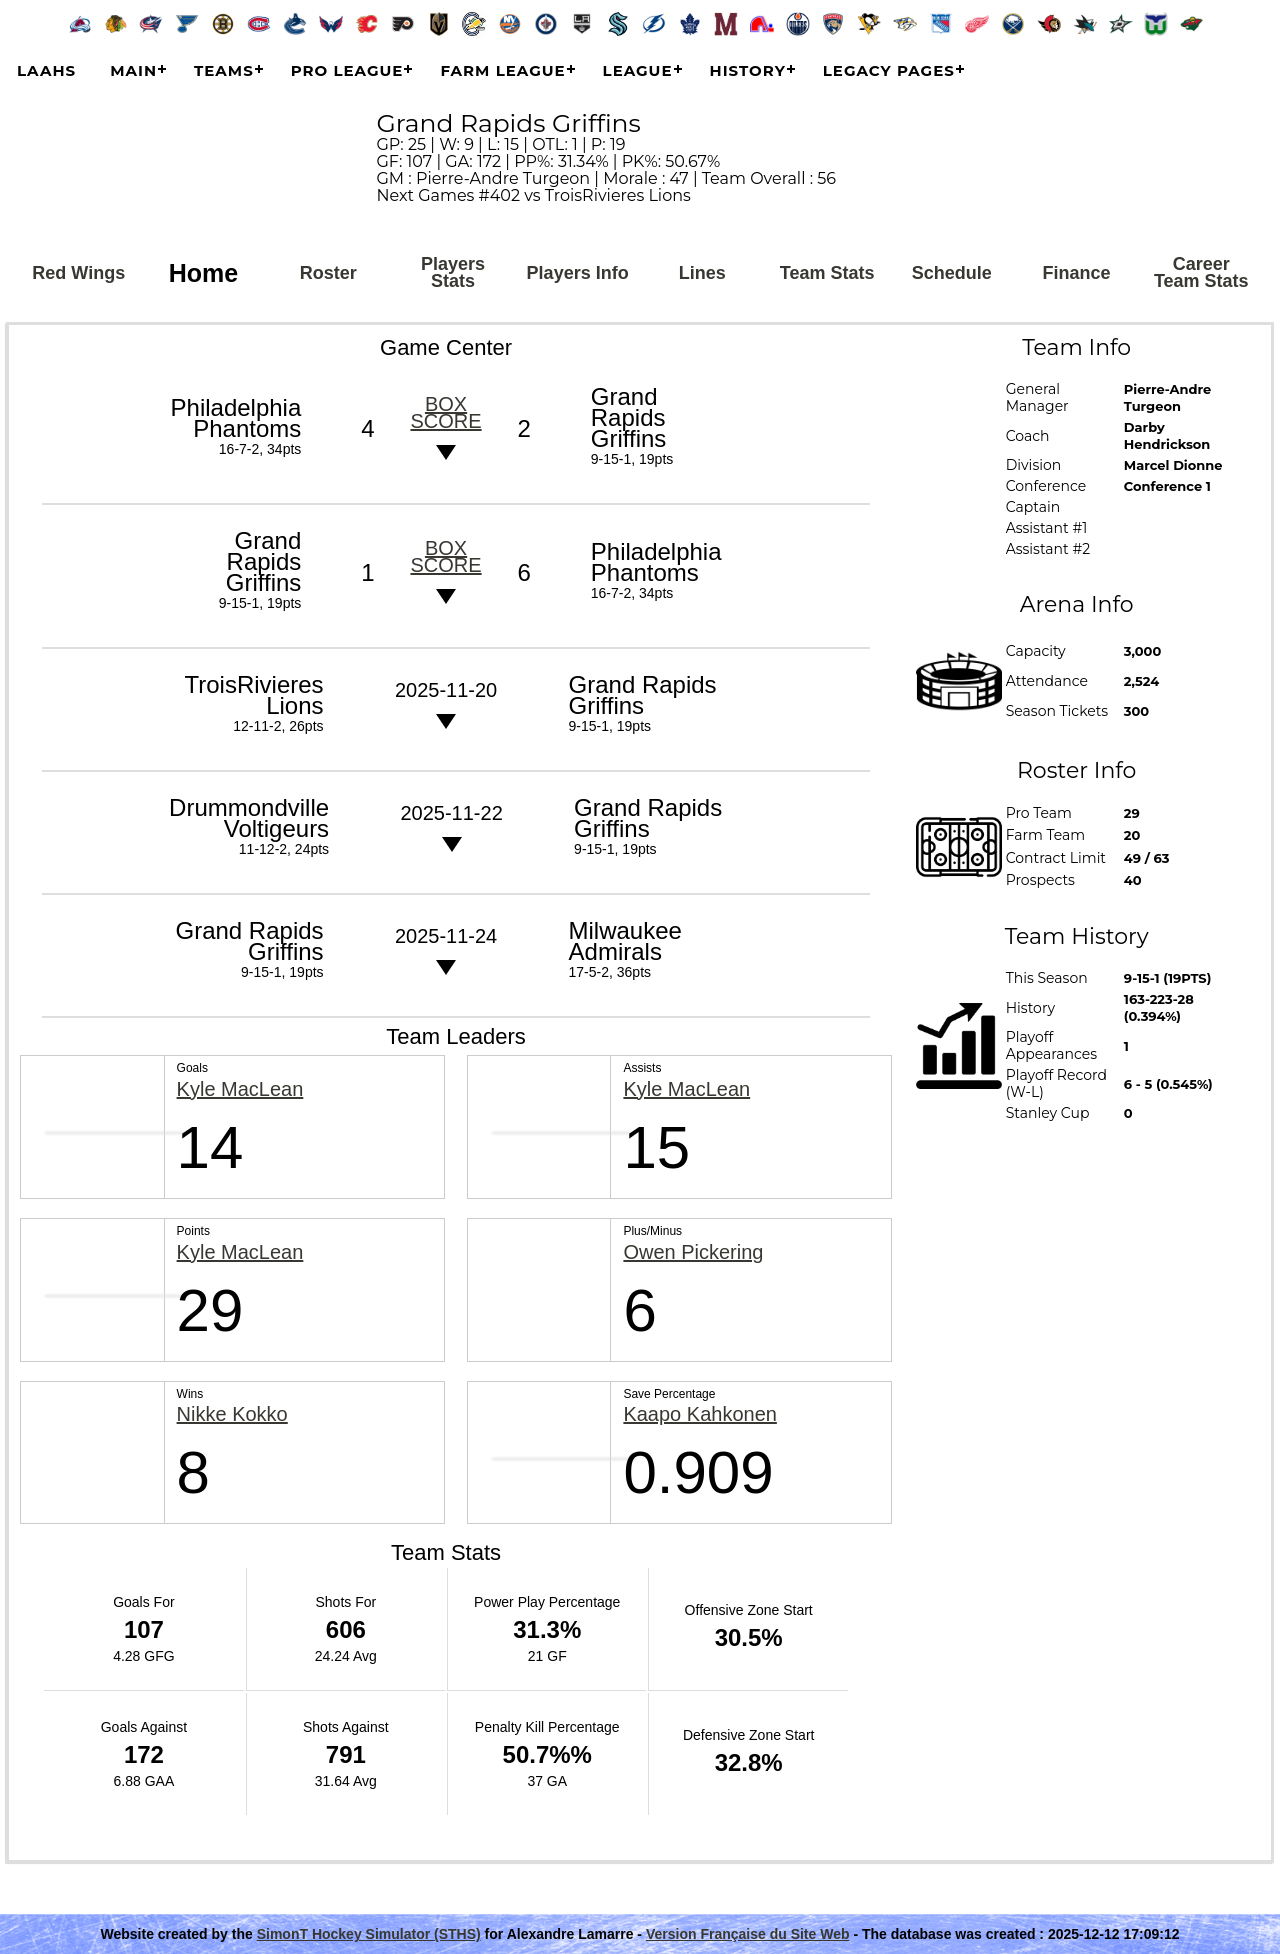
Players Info (578, 273)
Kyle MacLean (240, 1089)
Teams (224, 70)
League (638, 70)
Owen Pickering (693, 1252)
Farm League (502, 70)
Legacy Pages (889, 70)
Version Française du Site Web (748, 1934)
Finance (1077, 273)
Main (133, 70)
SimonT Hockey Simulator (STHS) (369, 1934)
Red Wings (78, 273)
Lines (702, 273)
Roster (328, 273)
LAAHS (46, 70)
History (748, 70)
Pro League (347, 70)
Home (203, 273)
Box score (445, 412)
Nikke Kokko (232, 1414)
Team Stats (827, 273)
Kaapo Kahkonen (699, 1414)
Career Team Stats (1201, 272)
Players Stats (453, 272)
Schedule (952, 273)
